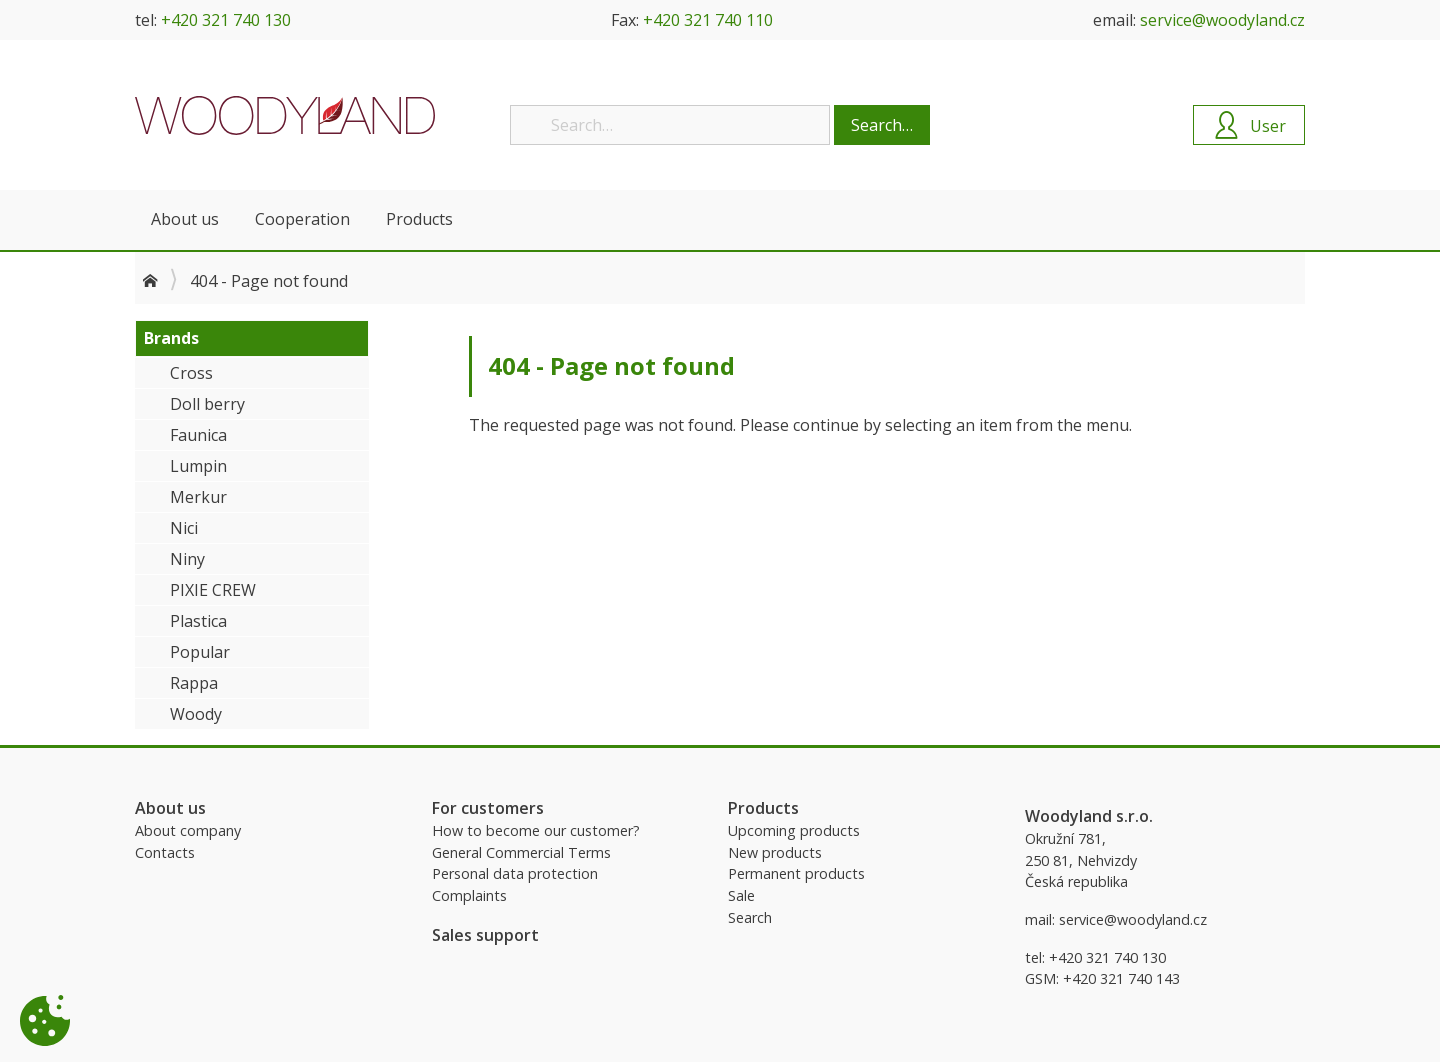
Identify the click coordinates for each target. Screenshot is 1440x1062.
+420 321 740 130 (226, 20)
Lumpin (198, 466)
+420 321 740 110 (708, 20)
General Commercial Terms (521, 852)
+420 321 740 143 (1121, 978)
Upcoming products (794, 830)
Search (750, 917)
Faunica (198, 435)
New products (775, 852)
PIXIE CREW (213, 590)
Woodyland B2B (285, 115)
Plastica (198, 621)
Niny (187, 559)
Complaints (469, 895)
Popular (200, 652)
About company (188, 830)
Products (419, 219)
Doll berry (207, 404)
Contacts (165, 852)
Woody (196, 714)
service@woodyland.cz (1222, 20)
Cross (191, 373)
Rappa (194, 683)
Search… (882, 125)
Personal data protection (515, 873)
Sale (741, 895)
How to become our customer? (536, 830)
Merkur (198, 497)
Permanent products (796, 873)
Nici (184, 528)
